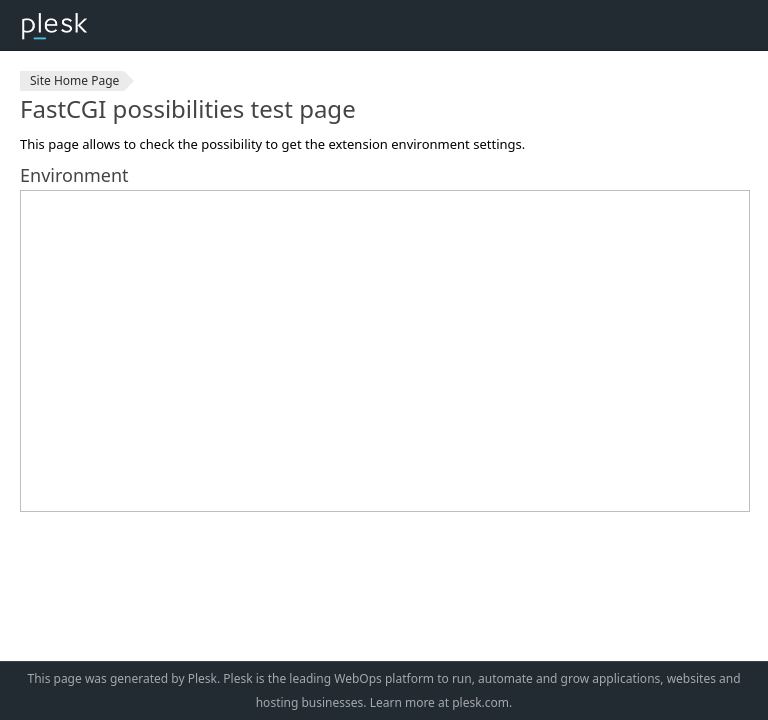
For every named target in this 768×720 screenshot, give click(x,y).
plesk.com (480, 702)
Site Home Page (74, 80)
